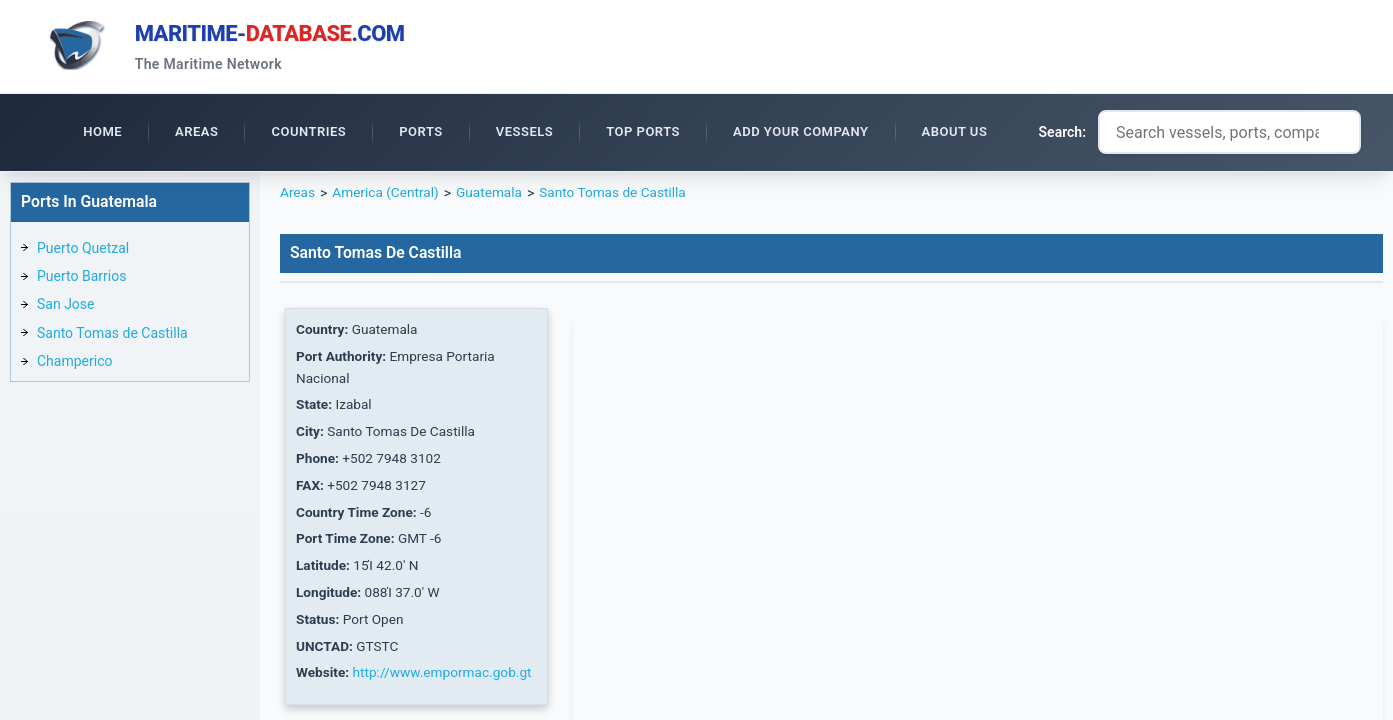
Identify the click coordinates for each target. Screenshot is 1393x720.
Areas (298, 196)
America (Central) (387, 196)
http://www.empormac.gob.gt (446, 684)
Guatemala (494, 196)
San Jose (66, 307)
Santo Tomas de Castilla (112, 336)
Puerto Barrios (81, 279)
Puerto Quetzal (83, 251)
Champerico (74, 364)
